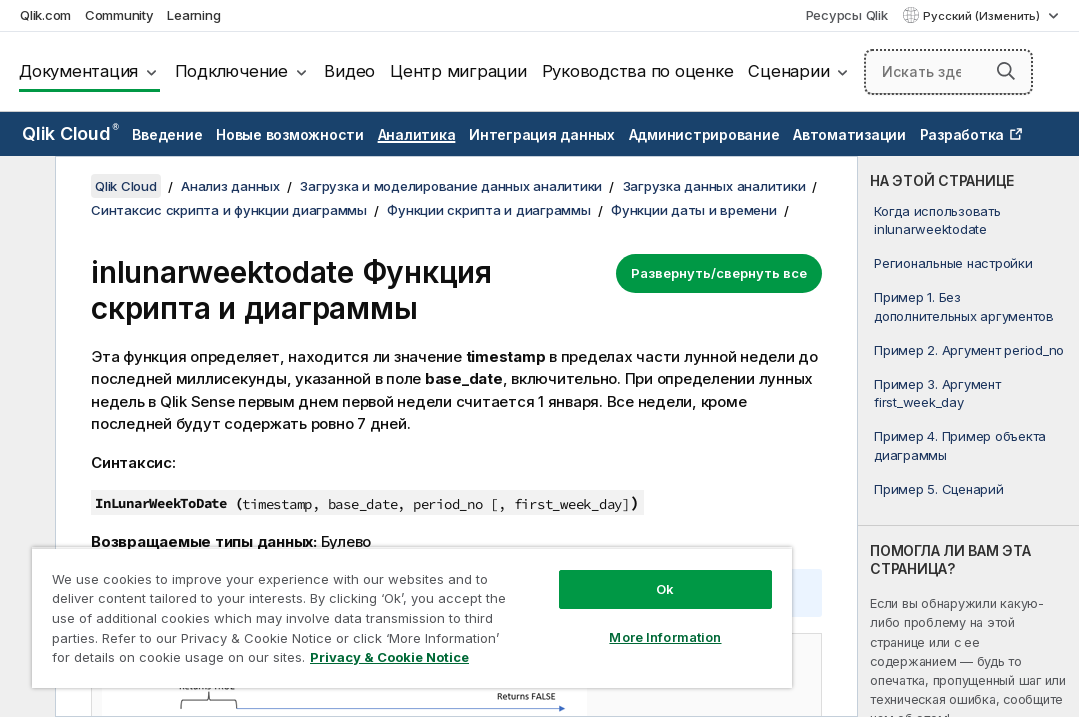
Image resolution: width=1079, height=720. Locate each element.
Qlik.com (45, 15)
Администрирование (704, 134)
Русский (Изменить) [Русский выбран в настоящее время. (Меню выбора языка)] (983, 16)
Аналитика (417, 134)
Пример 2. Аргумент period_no (969, 350)
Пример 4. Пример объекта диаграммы (960, 445)
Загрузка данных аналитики (714, 186)
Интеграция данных (542, 134)
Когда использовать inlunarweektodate (937, 220)
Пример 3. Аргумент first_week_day (937, 393)
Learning (193, 15)
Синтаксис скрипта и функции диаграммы (229, 210)
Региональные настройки (953, 263)
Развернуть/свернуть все (719, 273)
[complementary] (968, 436)
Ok (552, 554)
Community (119, 15)
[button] (1006, 71)
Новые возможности (290, 134)
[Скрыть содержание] (25, 187)
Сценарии (788, 71)
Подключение (231, 71)
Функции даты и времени (694, 210)
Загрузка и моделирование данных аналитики (451, 186)
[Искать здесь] (948, 72)
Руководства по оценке (638, 71)
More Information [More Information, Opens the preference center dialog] (552, 602)
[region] (345, 600)
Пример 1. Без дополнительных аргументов (964, 306)
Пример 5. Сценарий (939, 489)
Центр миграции (458, 71)
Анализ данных (230, 186)
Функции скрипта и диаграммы (488, 210)
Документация (78, 71)
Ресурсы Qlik (847, 15)
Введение (167, 134)
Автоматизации (849, 134)
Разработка (962, 134)
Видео (349, 71)
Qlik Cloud (70, 133)
